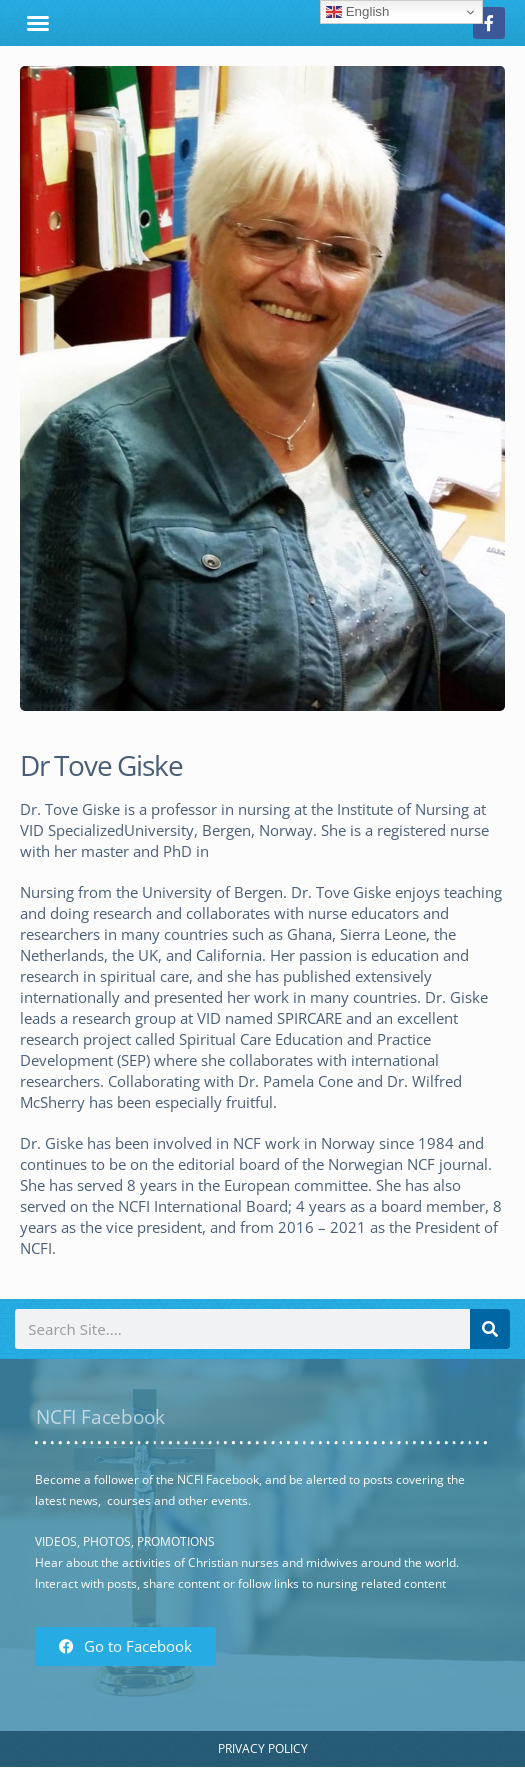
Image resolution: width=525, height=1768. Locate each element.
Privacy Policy (263, 1748)
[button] (38, 23)
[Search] (490, 1329)
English (357, 12)
